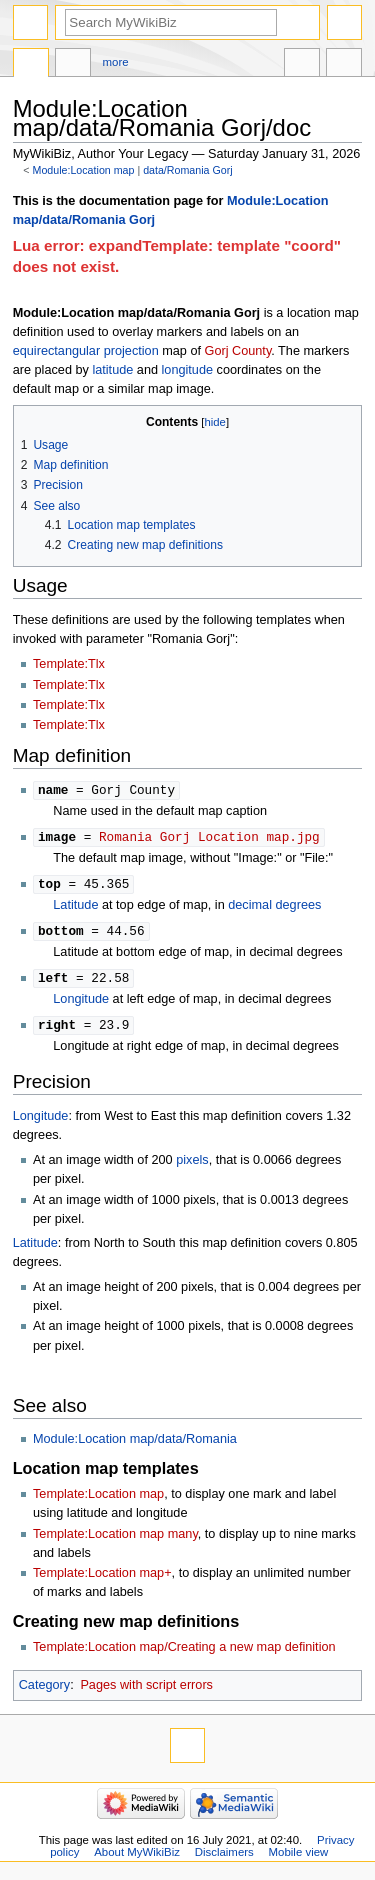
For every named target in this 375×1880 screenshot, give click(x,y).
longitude (188, 370)
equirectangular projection (86, 351)
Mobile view (299, 1858)
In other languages (302, 65)
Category (44, 1691)
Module (31, 65)
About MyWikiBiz (137, 1858)
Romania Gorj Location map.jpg (209, 838)
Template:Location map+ (102, 1579)
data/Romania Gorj (187, 170)
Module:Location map (84, 170)
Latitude (75, 908)
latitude (112, 370)
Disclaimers (224, 1858)
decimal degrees (274, 908)
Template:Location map (98, 1500)
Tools (344, 65)
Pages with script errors (146, 1691)
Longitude (81, 1004)
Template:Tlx (69, 664)
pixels (192, 1166)
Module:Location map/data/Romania (135, 1445)
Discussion (73, 65)
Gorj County (238, 351)
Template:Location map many (115, 1540)
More (116, 62)
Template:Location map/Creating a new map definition (184, 1653)
